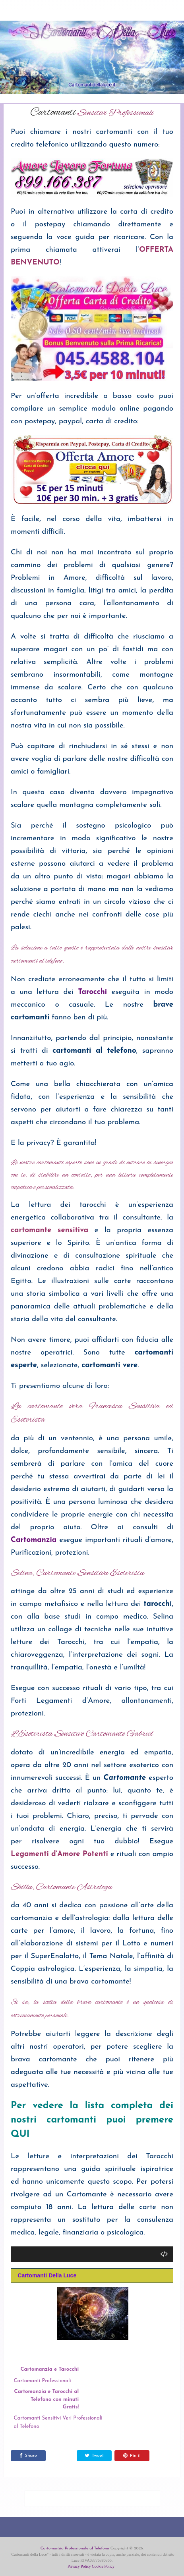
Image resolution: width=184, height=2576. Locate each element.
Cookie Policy (103, 2566)
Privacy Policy (79, 2566)
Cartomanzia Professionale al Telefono (75, 2548)
